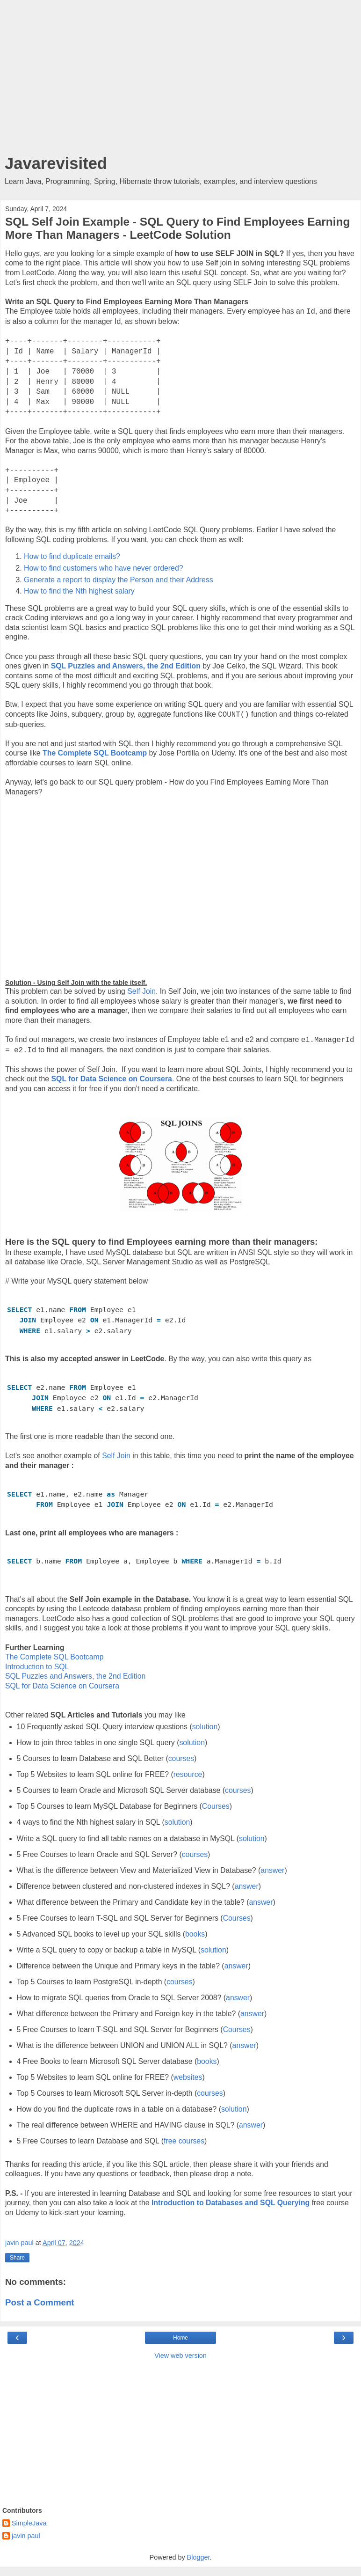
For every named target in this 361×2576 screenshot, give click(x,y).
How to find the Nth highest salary (80, 591)
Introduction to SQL (37, 1667)
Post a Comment (39, 2302)
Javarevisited (56, 163)
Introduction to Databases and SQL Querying (231, 2203)
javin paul (26, 2535)
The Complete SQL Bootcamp (95, 753)
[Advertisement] (180, 79)
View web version (180, 2355)
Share (17, 2257)
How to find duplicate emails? (73, 556)
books (195, 1934)
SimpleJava (29, 2523)
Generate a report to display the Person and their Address (118, 580)
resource (187, 1774)
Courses (216, 1806)
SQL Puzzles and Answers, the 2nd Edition (75, 1676)
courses (181, 1758)
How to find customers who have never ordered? (103, 568)
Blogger (198, 2557)
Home (180, 2337)
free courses (184, 2141)
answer (272, 1870)
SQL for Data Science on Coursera (62, 1686)
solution (205, 1727)
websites (187, 2077)
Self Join (141, 991)
